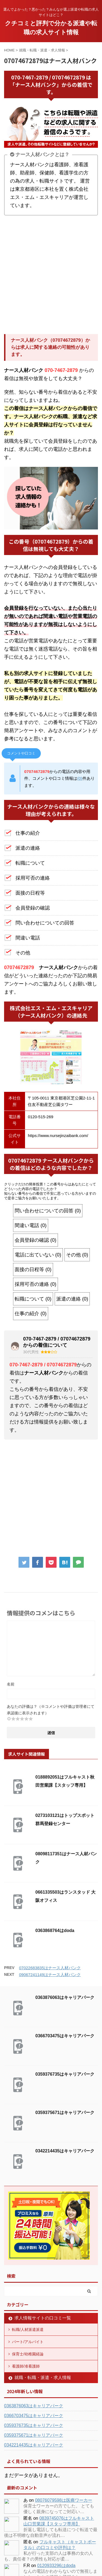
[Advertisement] (51, 275)
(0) (79, 778)
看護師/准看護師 (26, 2366)
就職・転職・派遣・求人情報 (42, 2377)
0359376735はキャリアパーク (64, 2074)
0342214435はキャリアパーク (64, 2151)
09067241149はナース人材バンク (50, 1974)
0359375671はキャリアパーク (64, 2112)
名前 (10, 1684)
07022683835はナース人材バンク (50, 1967)
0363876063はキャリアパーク (64, 1997)
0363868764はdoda (54, 1930)
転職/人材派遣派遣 (28, 2329)
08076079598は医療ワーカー (63, 2500)
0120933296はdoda (56, 2565)
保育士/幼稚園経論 (28, 2354)
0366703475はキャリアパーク (64, 2035)
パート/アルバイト (28, 2342)
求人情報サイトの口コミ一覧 (42, 2318)
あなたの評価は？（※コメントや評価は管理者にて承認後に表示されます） (50, 1709)
